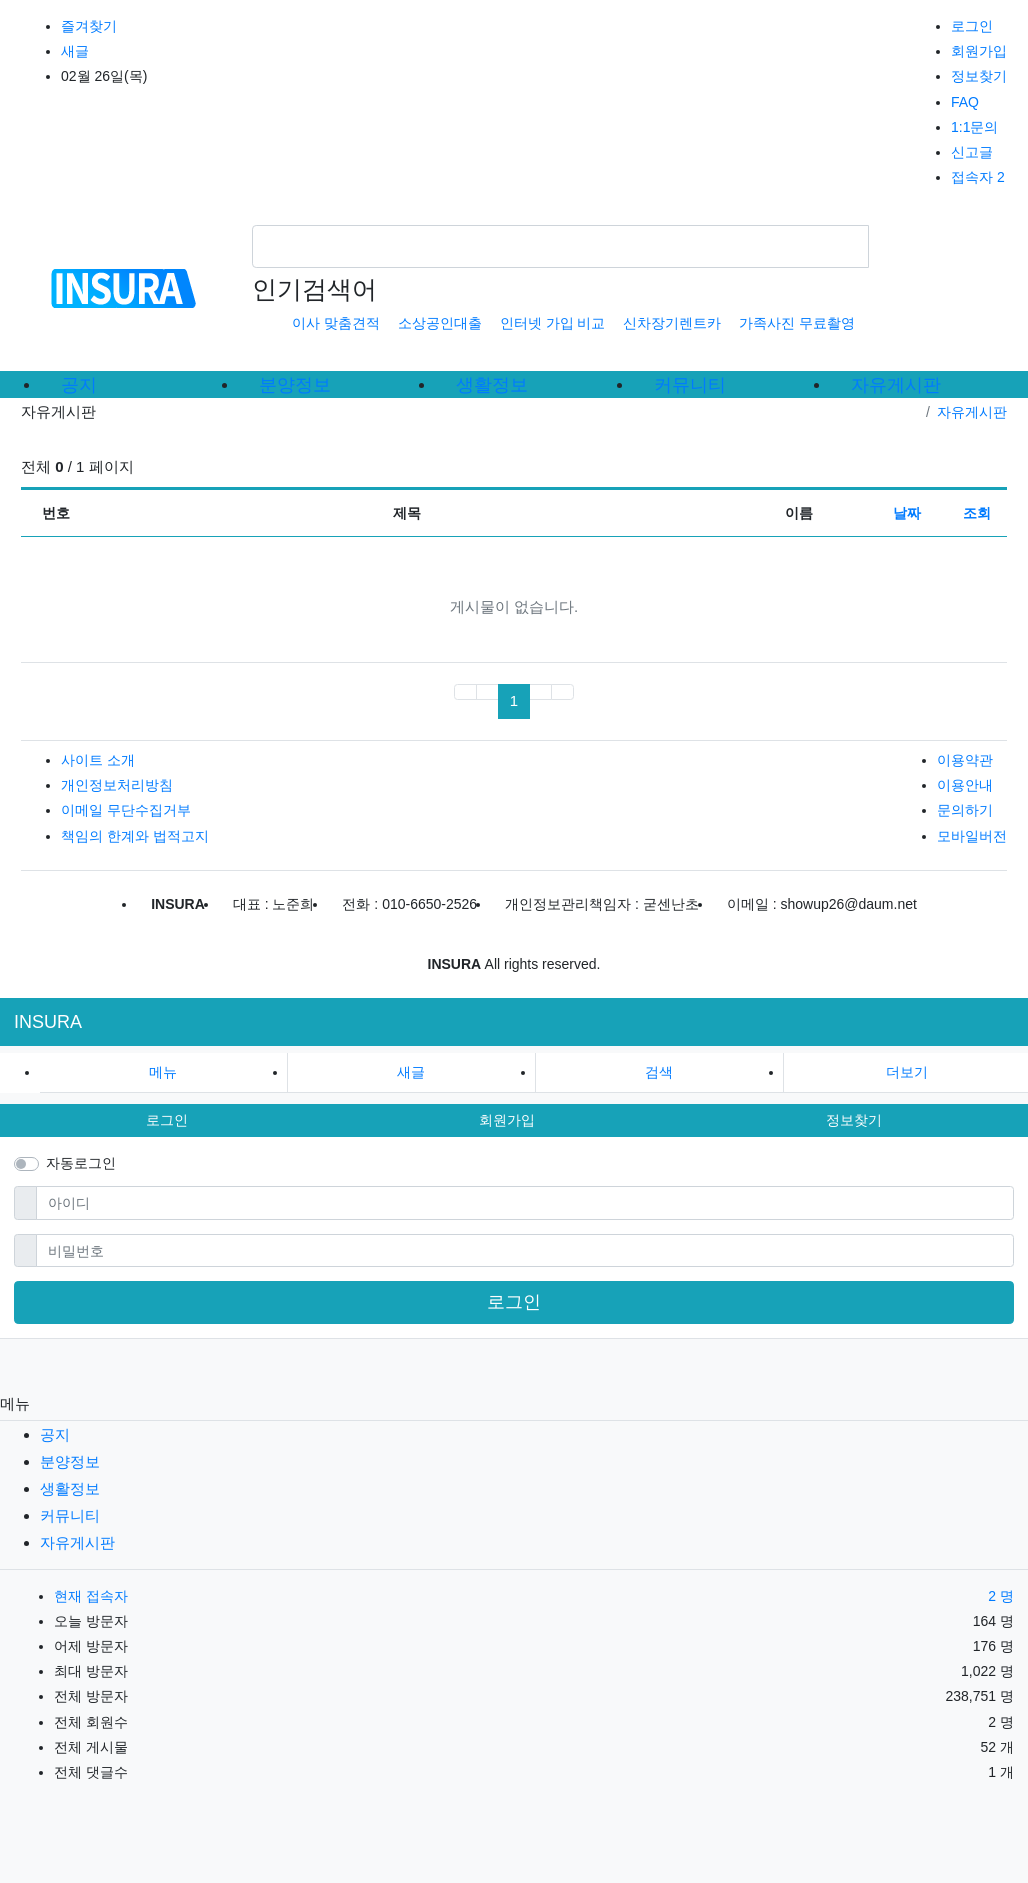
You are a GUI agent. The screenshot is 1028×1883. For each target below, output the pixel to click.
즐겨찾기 (89, 26)
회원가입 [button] (507, 1120)
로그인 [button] (167, 1120)
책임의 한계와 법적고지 (135, 836)
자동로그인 (81, 1163)
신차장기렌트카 (672, 323)
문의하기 (965, 810)
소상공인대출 (440, 323)
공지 (55, 1434)
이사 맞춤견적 (336, 323)
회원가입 (979, 51)
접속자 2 (978, 177)
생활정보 (70, 1488)
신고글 (972, 152)
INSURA (48, 1022)
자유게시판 (972, 412)
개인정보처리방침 (117, 785)
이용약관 (965, 760)
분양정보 (70, 1461)
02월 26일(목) (104, 76)
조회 (977, 513)
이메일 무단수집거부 (126, 810)
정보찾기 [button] (854, 1120)
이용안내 (965, 785)
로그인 (972, 26)
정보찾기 (979, 76)
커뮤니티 (70, 1515)
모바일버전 (972, 836)
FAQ (965, 102)
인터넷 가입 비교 (553, 323)
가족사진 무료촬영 (797, 323)
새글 (75, 51)
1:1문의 (974, 127)
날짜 (907, 513)
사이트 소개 (98, 760)
